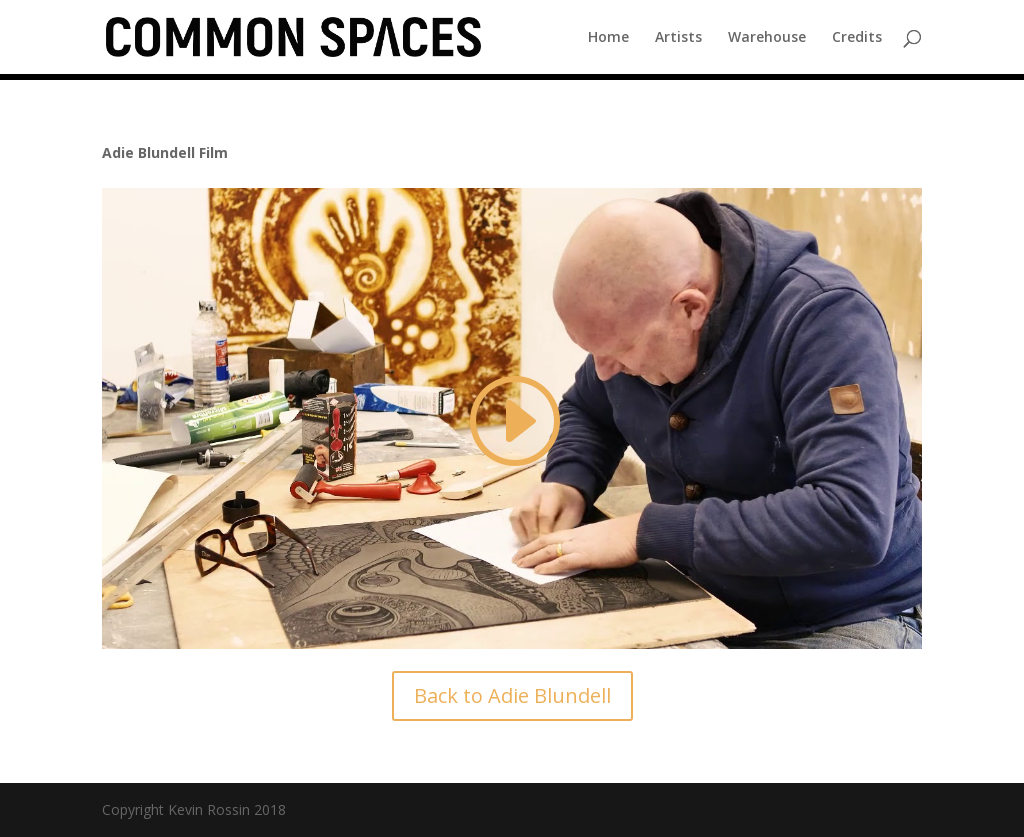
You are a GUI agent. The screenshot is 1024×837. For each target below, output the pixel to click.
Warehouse (767, 38)
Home (608, 38)
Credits (857, 38)
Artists (678, 38)
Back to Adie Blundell (512, 695)
